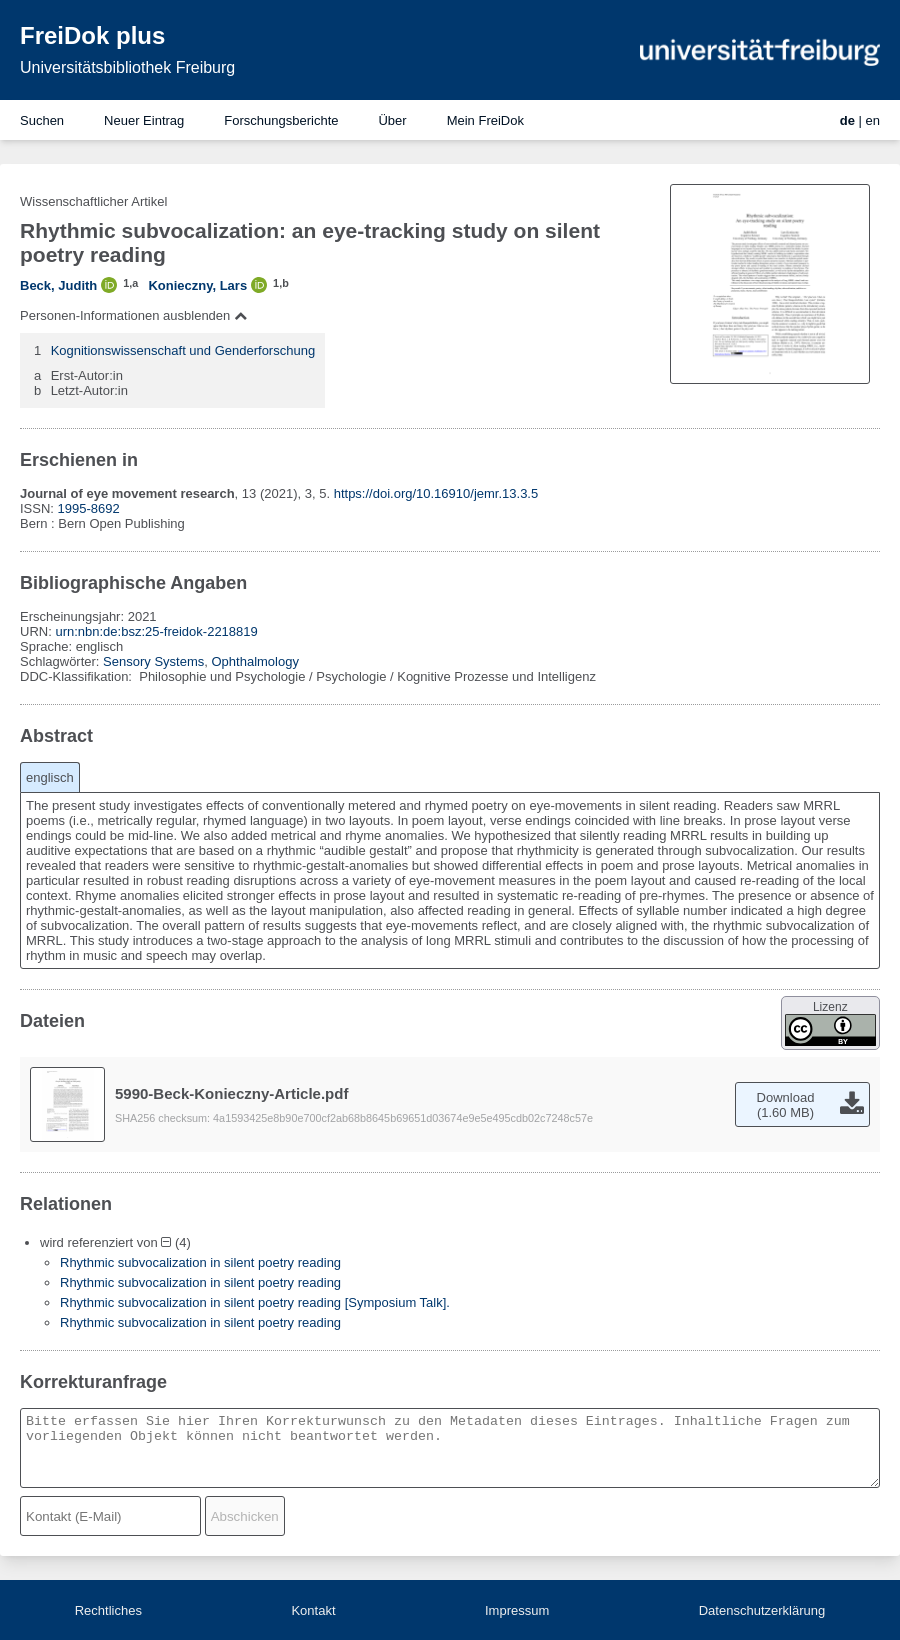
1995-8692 (89, 508)
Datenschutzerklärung (762, 1610)
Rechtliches (108, 1610)
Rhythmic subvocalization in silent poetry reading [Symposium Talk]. (255, 1302)
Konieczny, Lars (197, 285)
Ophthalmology (254, 661)
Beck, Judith (58, 285)
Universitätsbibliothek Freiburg (127, 67)
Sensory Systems (153, 661)
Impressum (517, 1610)
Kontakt (313, 1610)
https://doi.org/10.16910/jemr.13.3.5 (436, 493)
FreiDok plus (92, 35)
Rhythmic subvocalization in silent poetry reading (200, 1262)
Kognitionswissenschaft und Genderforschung (183, 350)
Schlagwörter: (61, 661)
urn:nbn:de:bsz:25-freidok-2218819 (156, 631)
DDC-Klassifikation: (78, 676)
